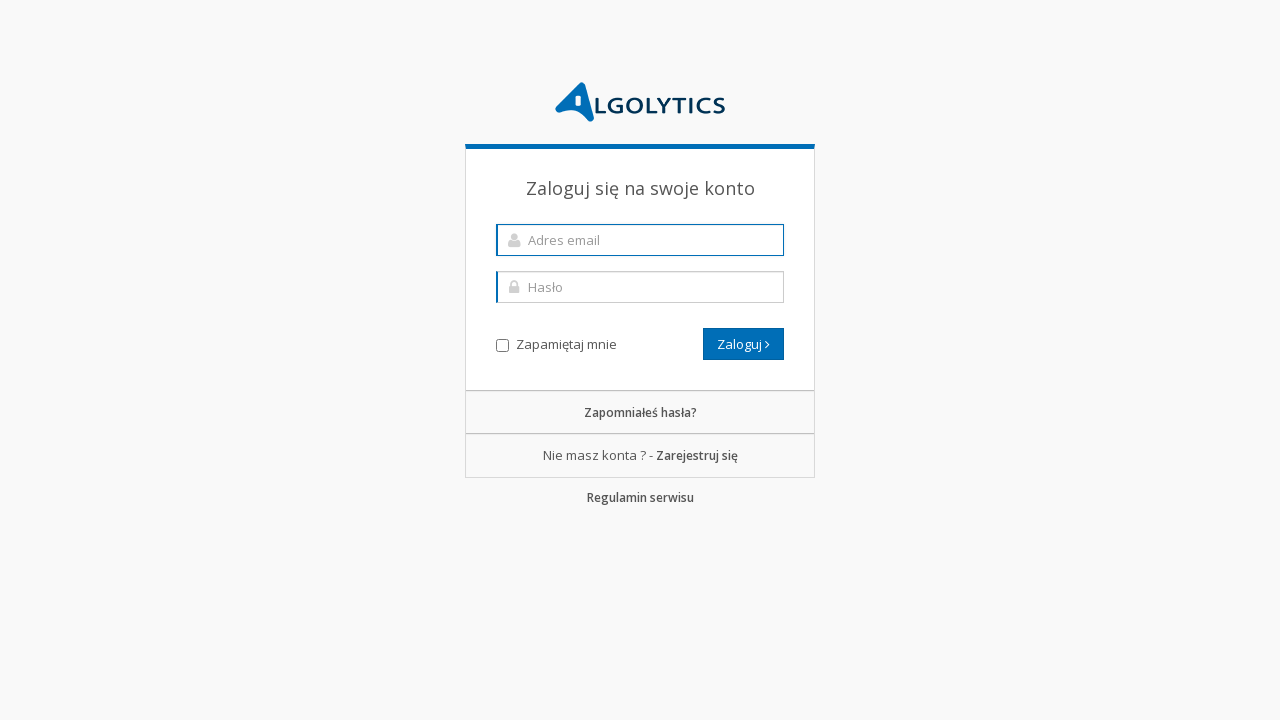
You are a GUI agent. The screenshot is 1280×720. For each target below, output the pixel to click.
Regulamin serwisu (640, 497)
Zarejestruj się (697, 455)
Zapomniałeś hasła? (640, 412)
